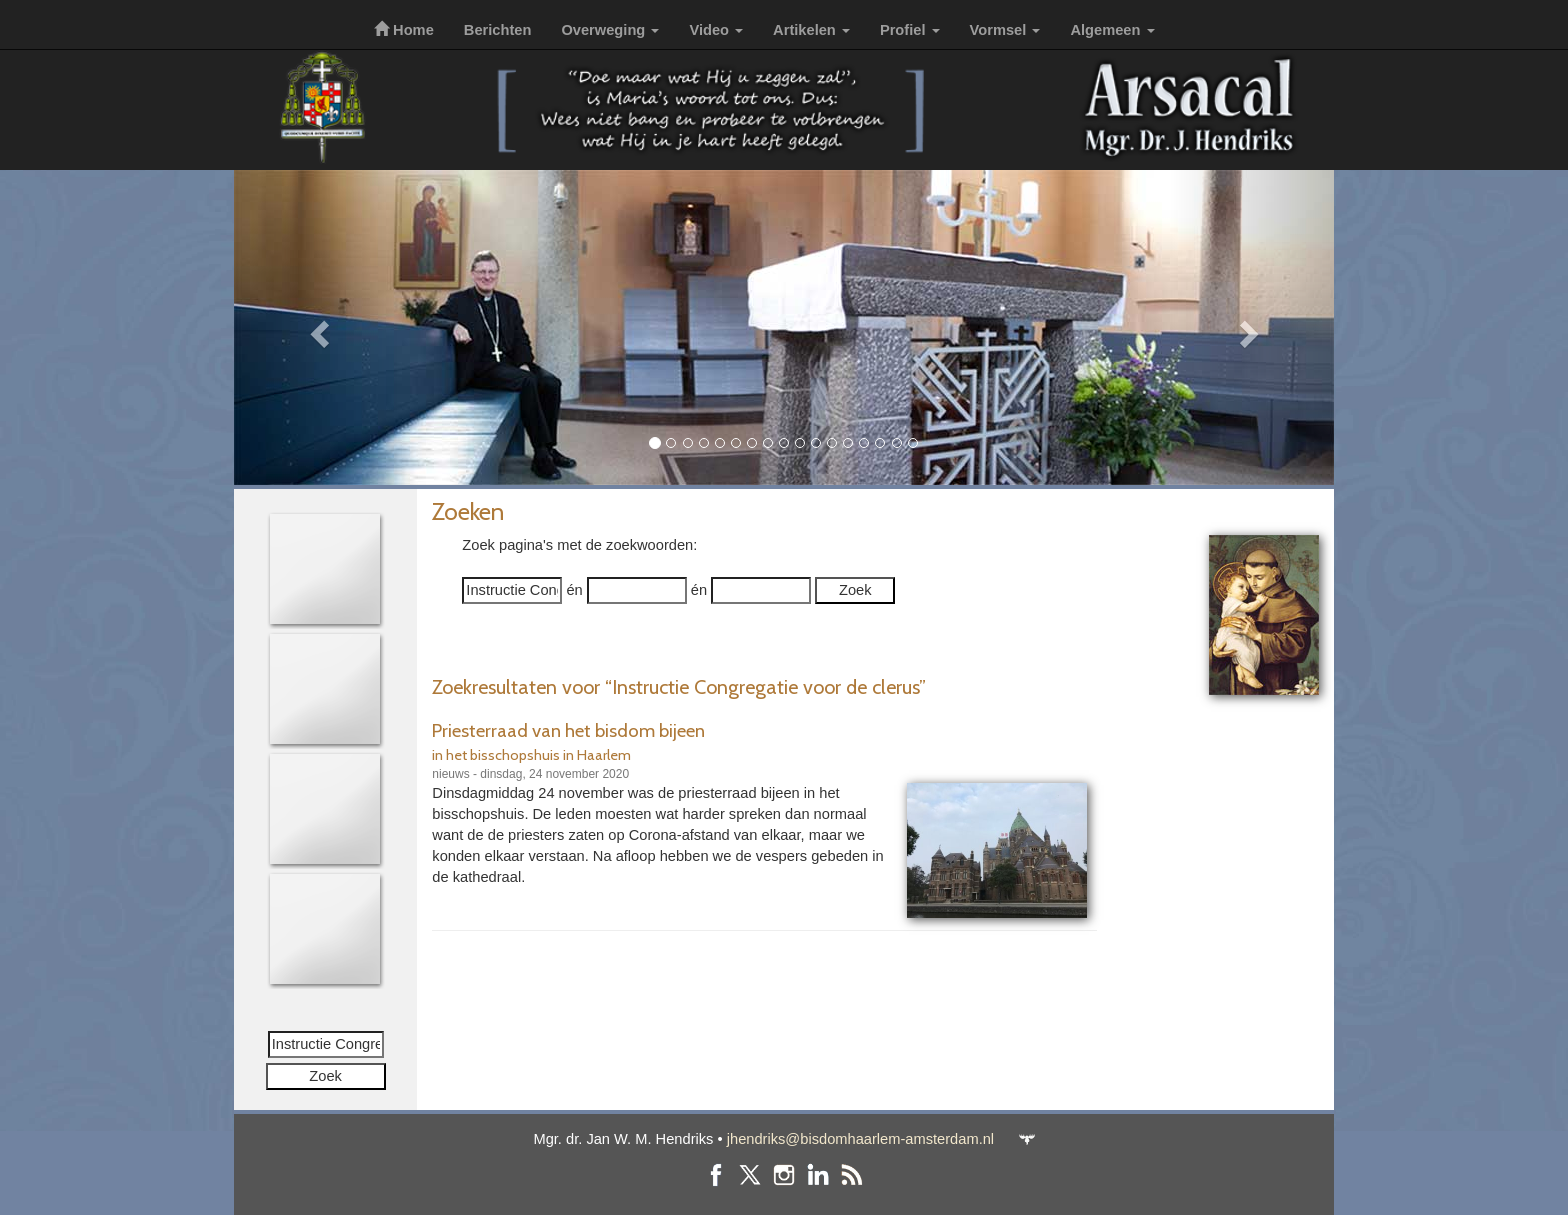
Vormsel (1005, 30)
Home (404, 30)
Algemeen (1112, 30)
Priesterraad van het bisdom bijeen (568, 730)
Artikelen (811, 30)
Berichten (498, 30)
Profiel (910, 30)
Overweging (610, 30)
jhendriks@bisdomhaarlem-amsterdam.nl (860, 1139)
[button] (316, 327)
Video (716, 30)
